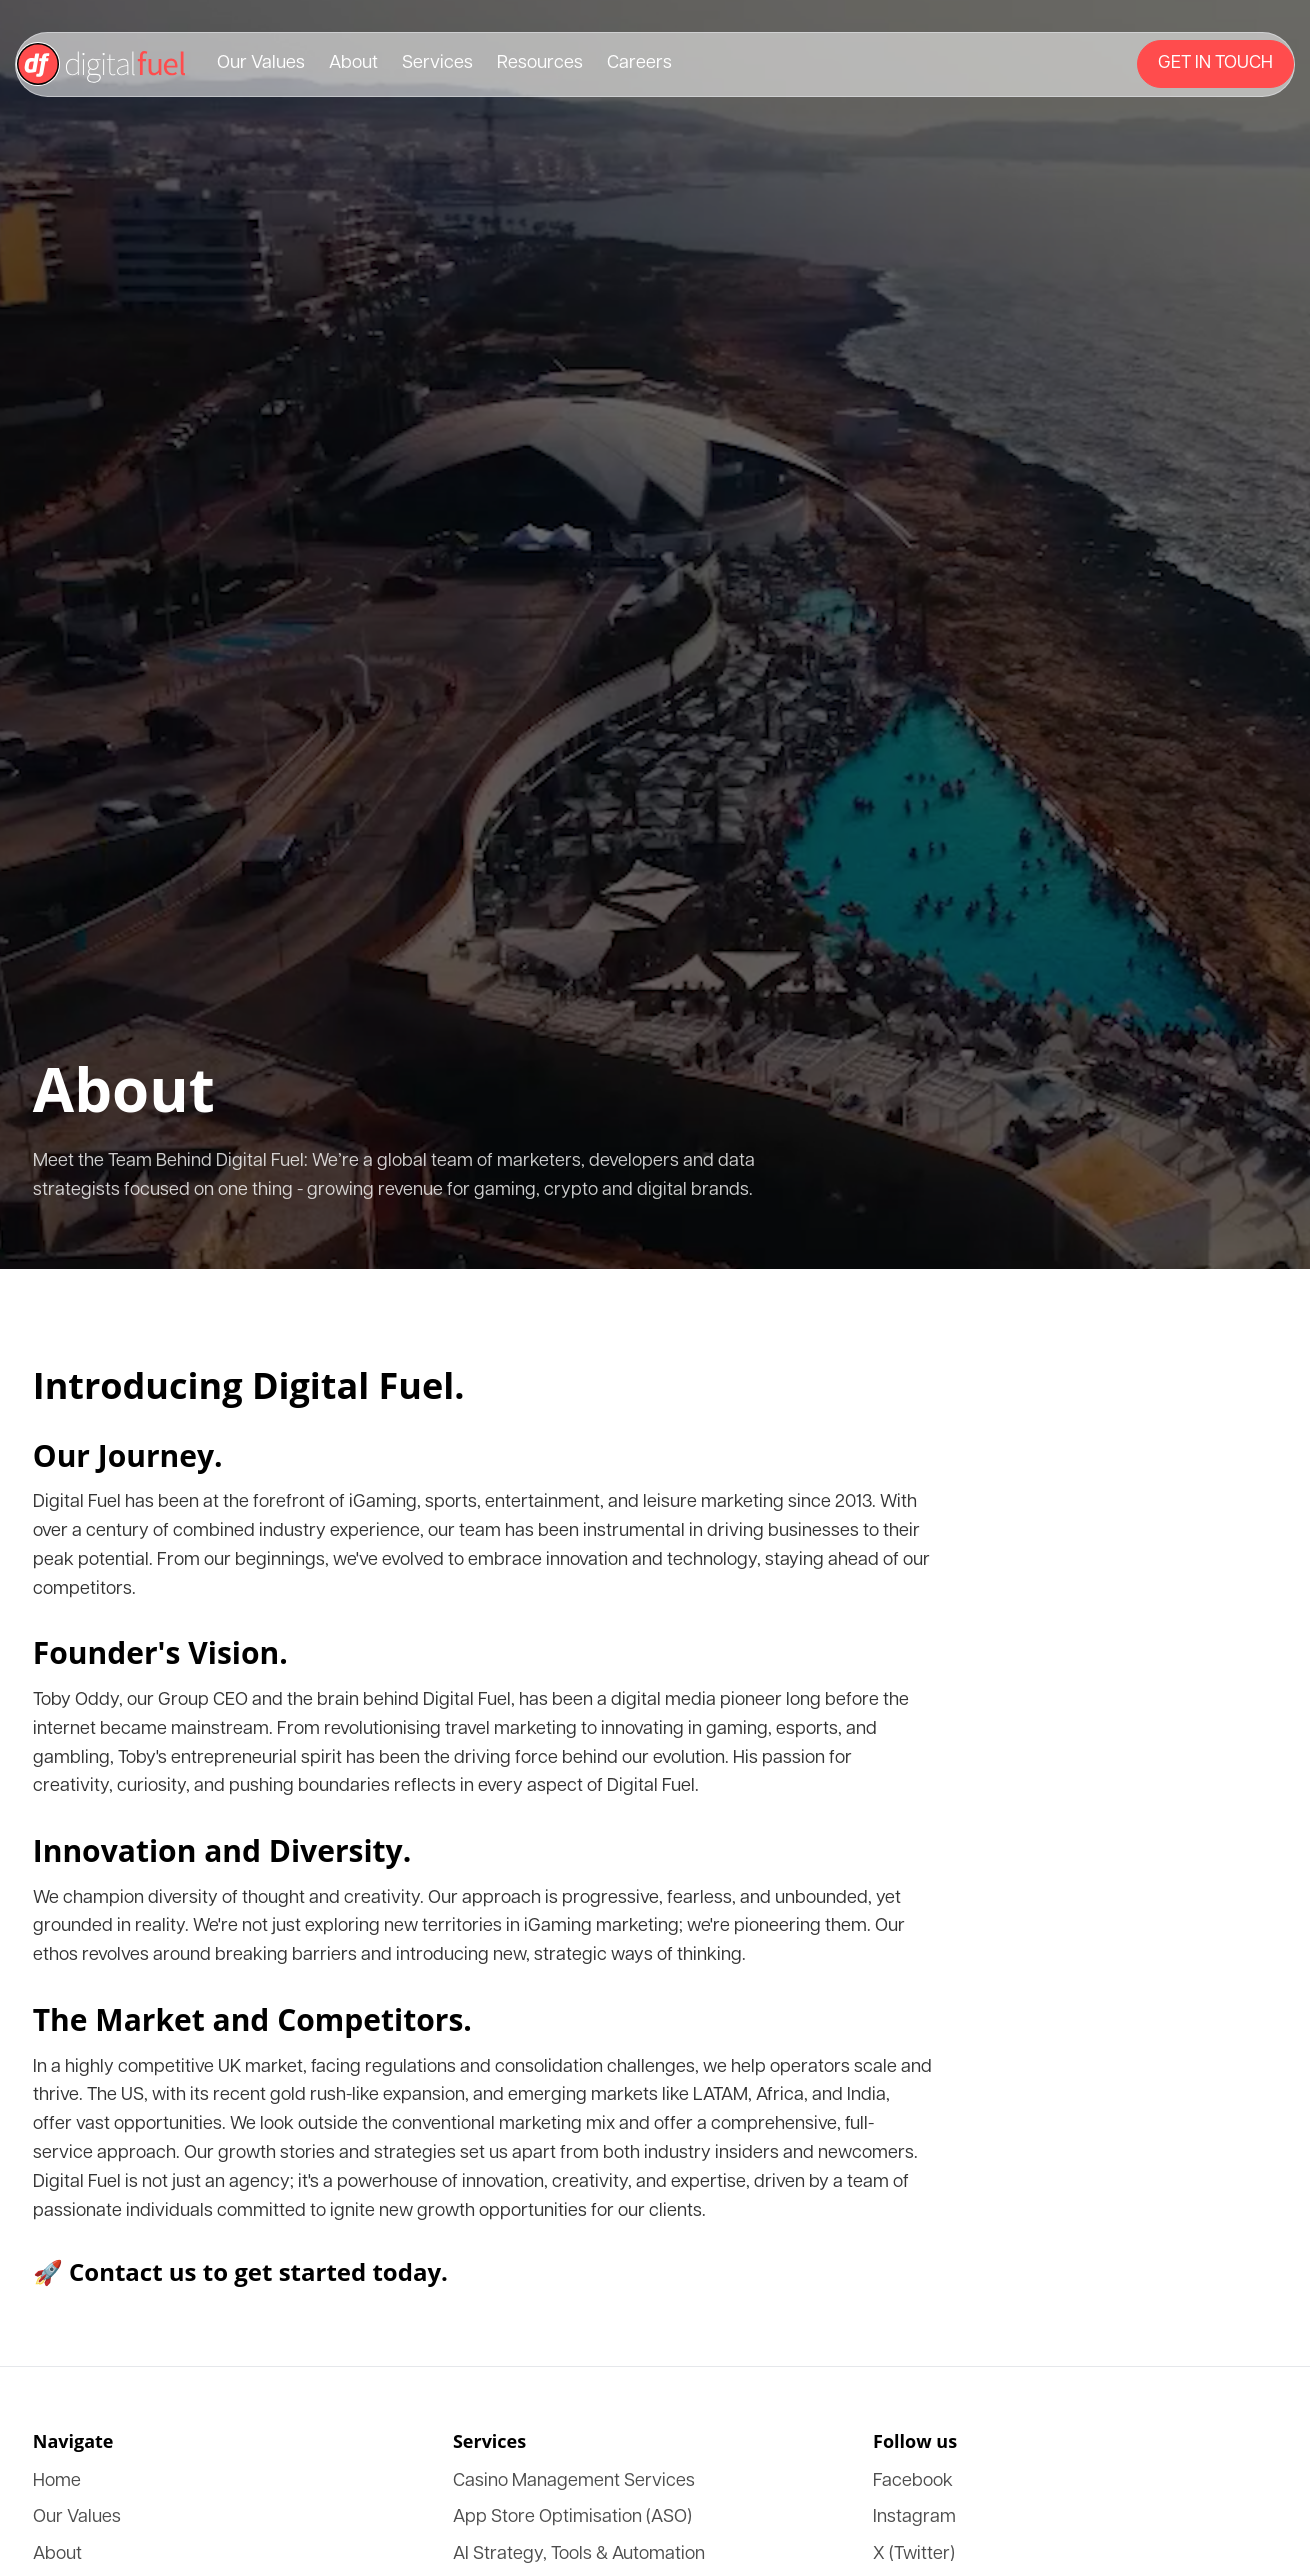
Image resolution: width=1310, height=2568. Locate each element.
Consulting (83, 2035)
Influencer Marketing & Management (168, 1855)
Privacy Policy (156, 2235)
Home (67, 1507)
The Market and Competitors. (128, 1294)
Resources (81, 426)
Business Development (121, 1963)
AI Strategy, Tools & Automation (154, 1729)
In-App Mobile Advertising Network (165, 1819)
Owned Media (93, 1981)
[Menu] (130, 483)
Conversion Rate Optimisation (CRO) (169, 1891)
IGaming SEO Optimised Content (156, 1747)
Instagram (80, 2130)
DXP (64, 1615)
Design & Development (124, 1999)
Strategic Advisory (108, 1909)
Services (75, 408)
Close (33, 647)
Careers (72, 444)
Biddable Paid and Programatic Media (170, 1873)
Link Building (93, 1801)
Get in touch (49, 485)
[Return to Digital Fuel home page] (655, 338)
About (68, 390)
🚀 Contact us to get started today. (126, 1427)
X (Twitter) (84, 2148)
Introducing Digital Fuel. (135, 946)
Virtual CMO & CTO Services (145, 1927)
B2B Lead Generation (118, 1765)
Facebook (79, 2112)
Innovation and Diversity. (109, 1199)
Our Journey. (61, 990)
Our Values (83, 372)
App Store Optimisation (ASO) (148, 1711)
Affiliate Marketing (110, 1837)
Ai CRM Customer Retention (142, 1945)
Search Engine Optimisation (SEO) (160, 2017)
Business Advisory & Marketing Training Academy (212, 1783)
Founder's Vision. (78, 1086)
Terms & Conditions (62, 2235)
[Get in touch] (102, 485)
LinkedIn (77, 2166)
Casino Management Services (143, 1693)
